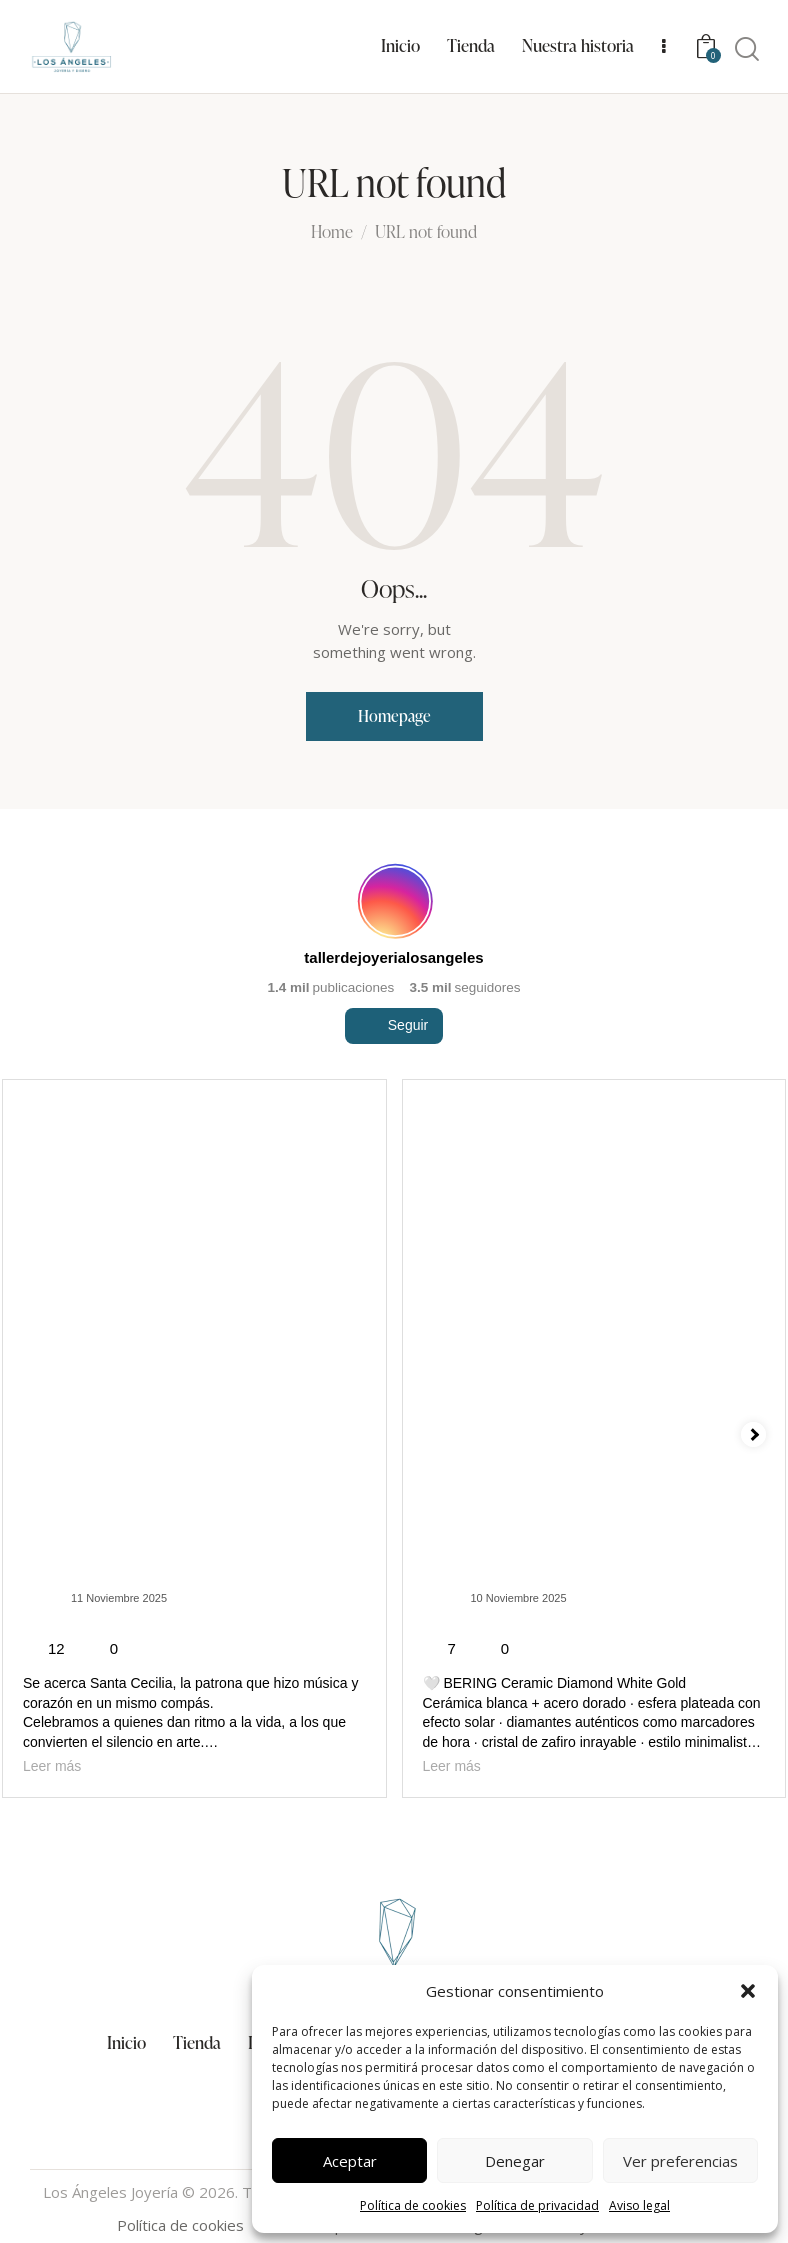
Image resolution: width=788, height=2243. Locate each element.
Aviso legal (639, 2205)
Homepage (394, 716)
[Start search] (747, 50)
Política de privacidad (537, 2205)
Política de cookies (413, 2205)
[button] (748, 1991)
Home (332, 233)
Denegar (515, 2161)
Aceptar (350, 2161)
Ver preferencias (680, 2161)
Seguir (394, 1068)
